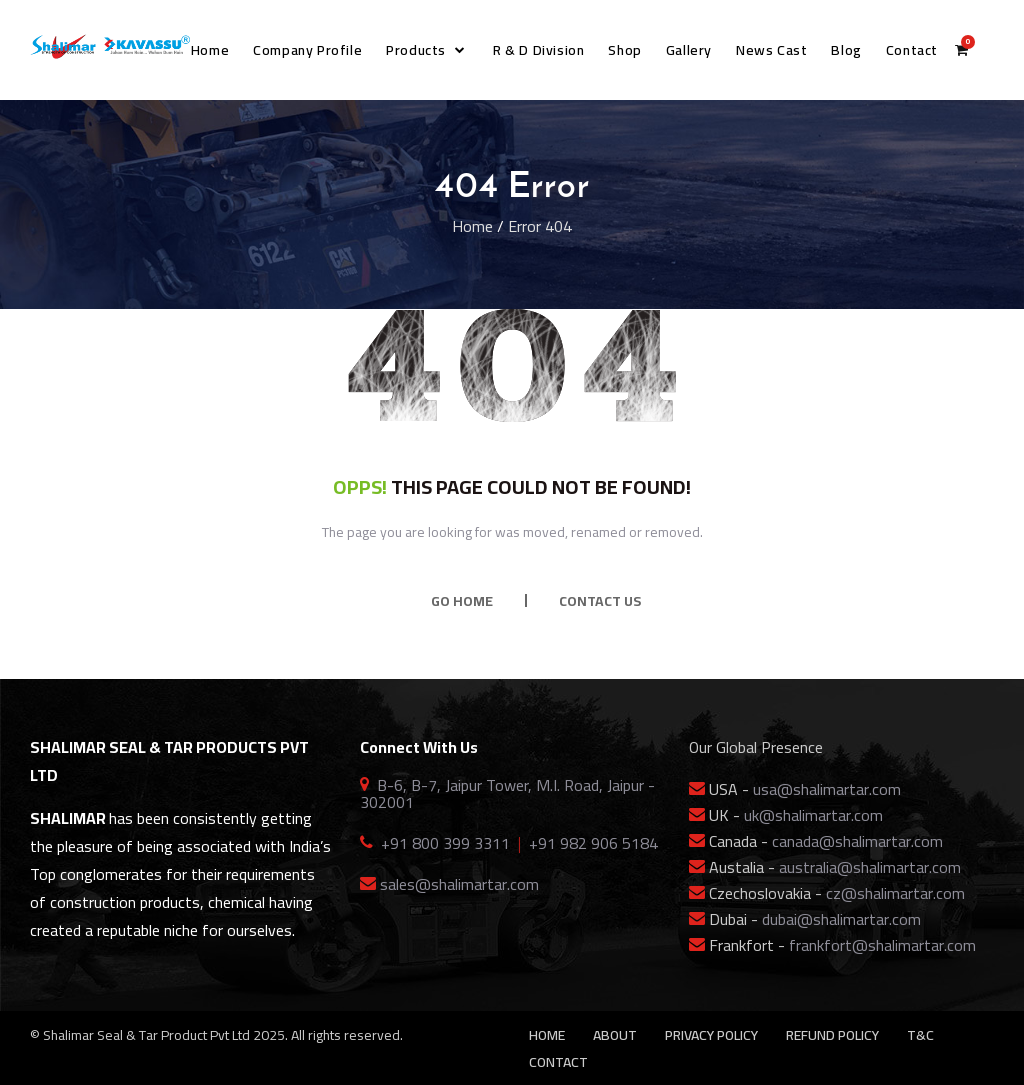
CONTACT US (600, 601)
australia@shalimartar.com (870, 867)
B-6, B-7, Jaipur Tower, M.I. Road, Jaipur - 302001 (507, 793)
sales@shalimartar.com (459, 884)
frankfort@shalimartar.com (882, 945)
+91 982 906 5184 (593, 843)
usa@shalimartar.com (827, 789)
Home (472, 226)
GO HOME (462, 601)
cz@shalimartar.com (895, 893)
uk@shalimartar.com (813, 815)
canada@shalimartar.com (857, 841)
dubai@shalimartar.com (841, 919)
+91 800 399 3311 (445, 843)
